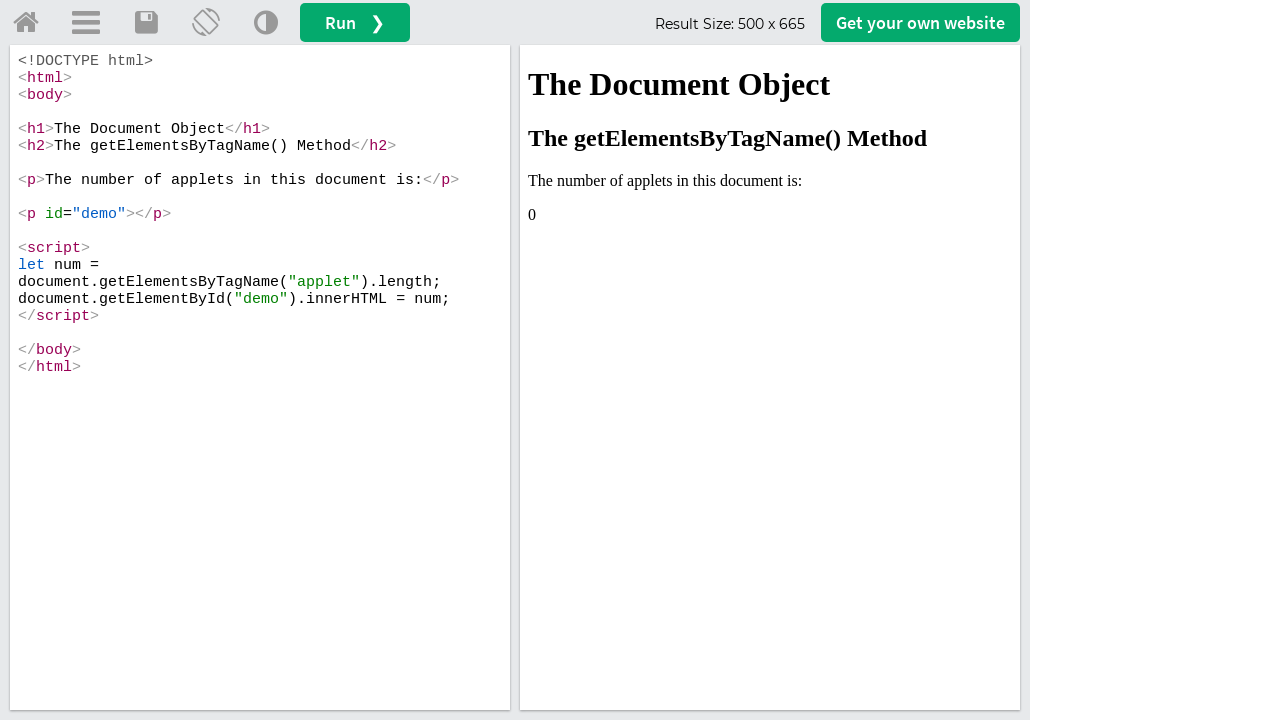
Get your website (920, 22)
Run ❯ (355, 22)
